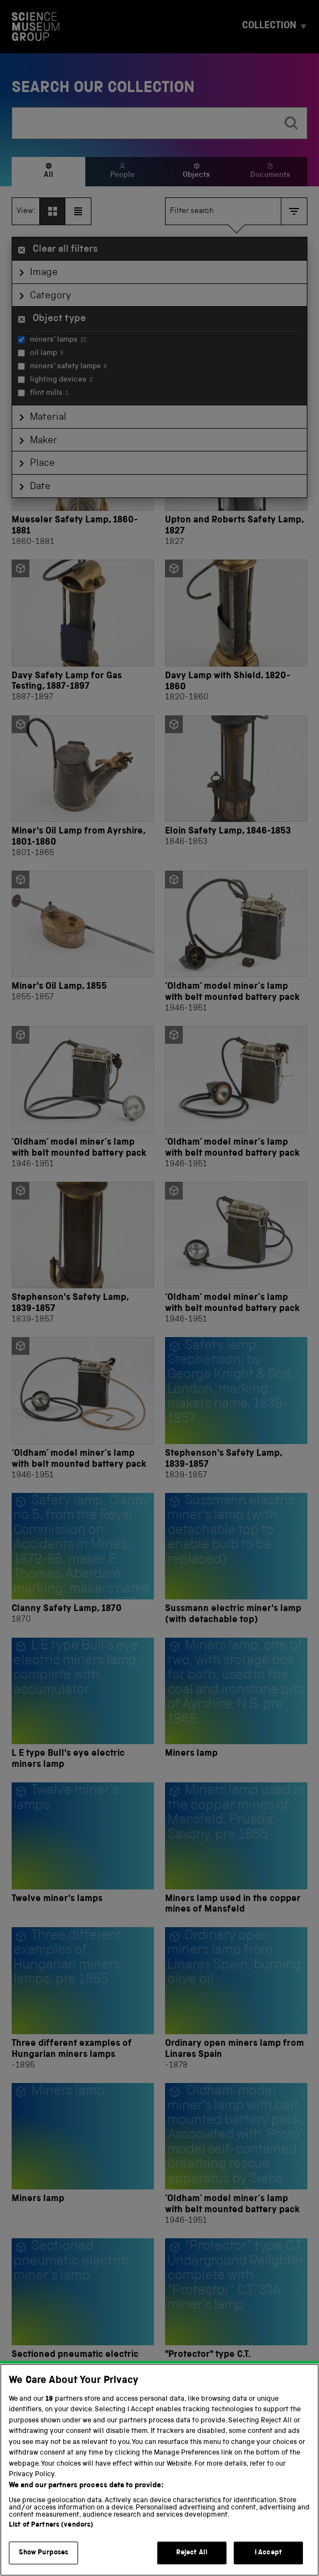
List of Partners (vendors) (51, 2542)
